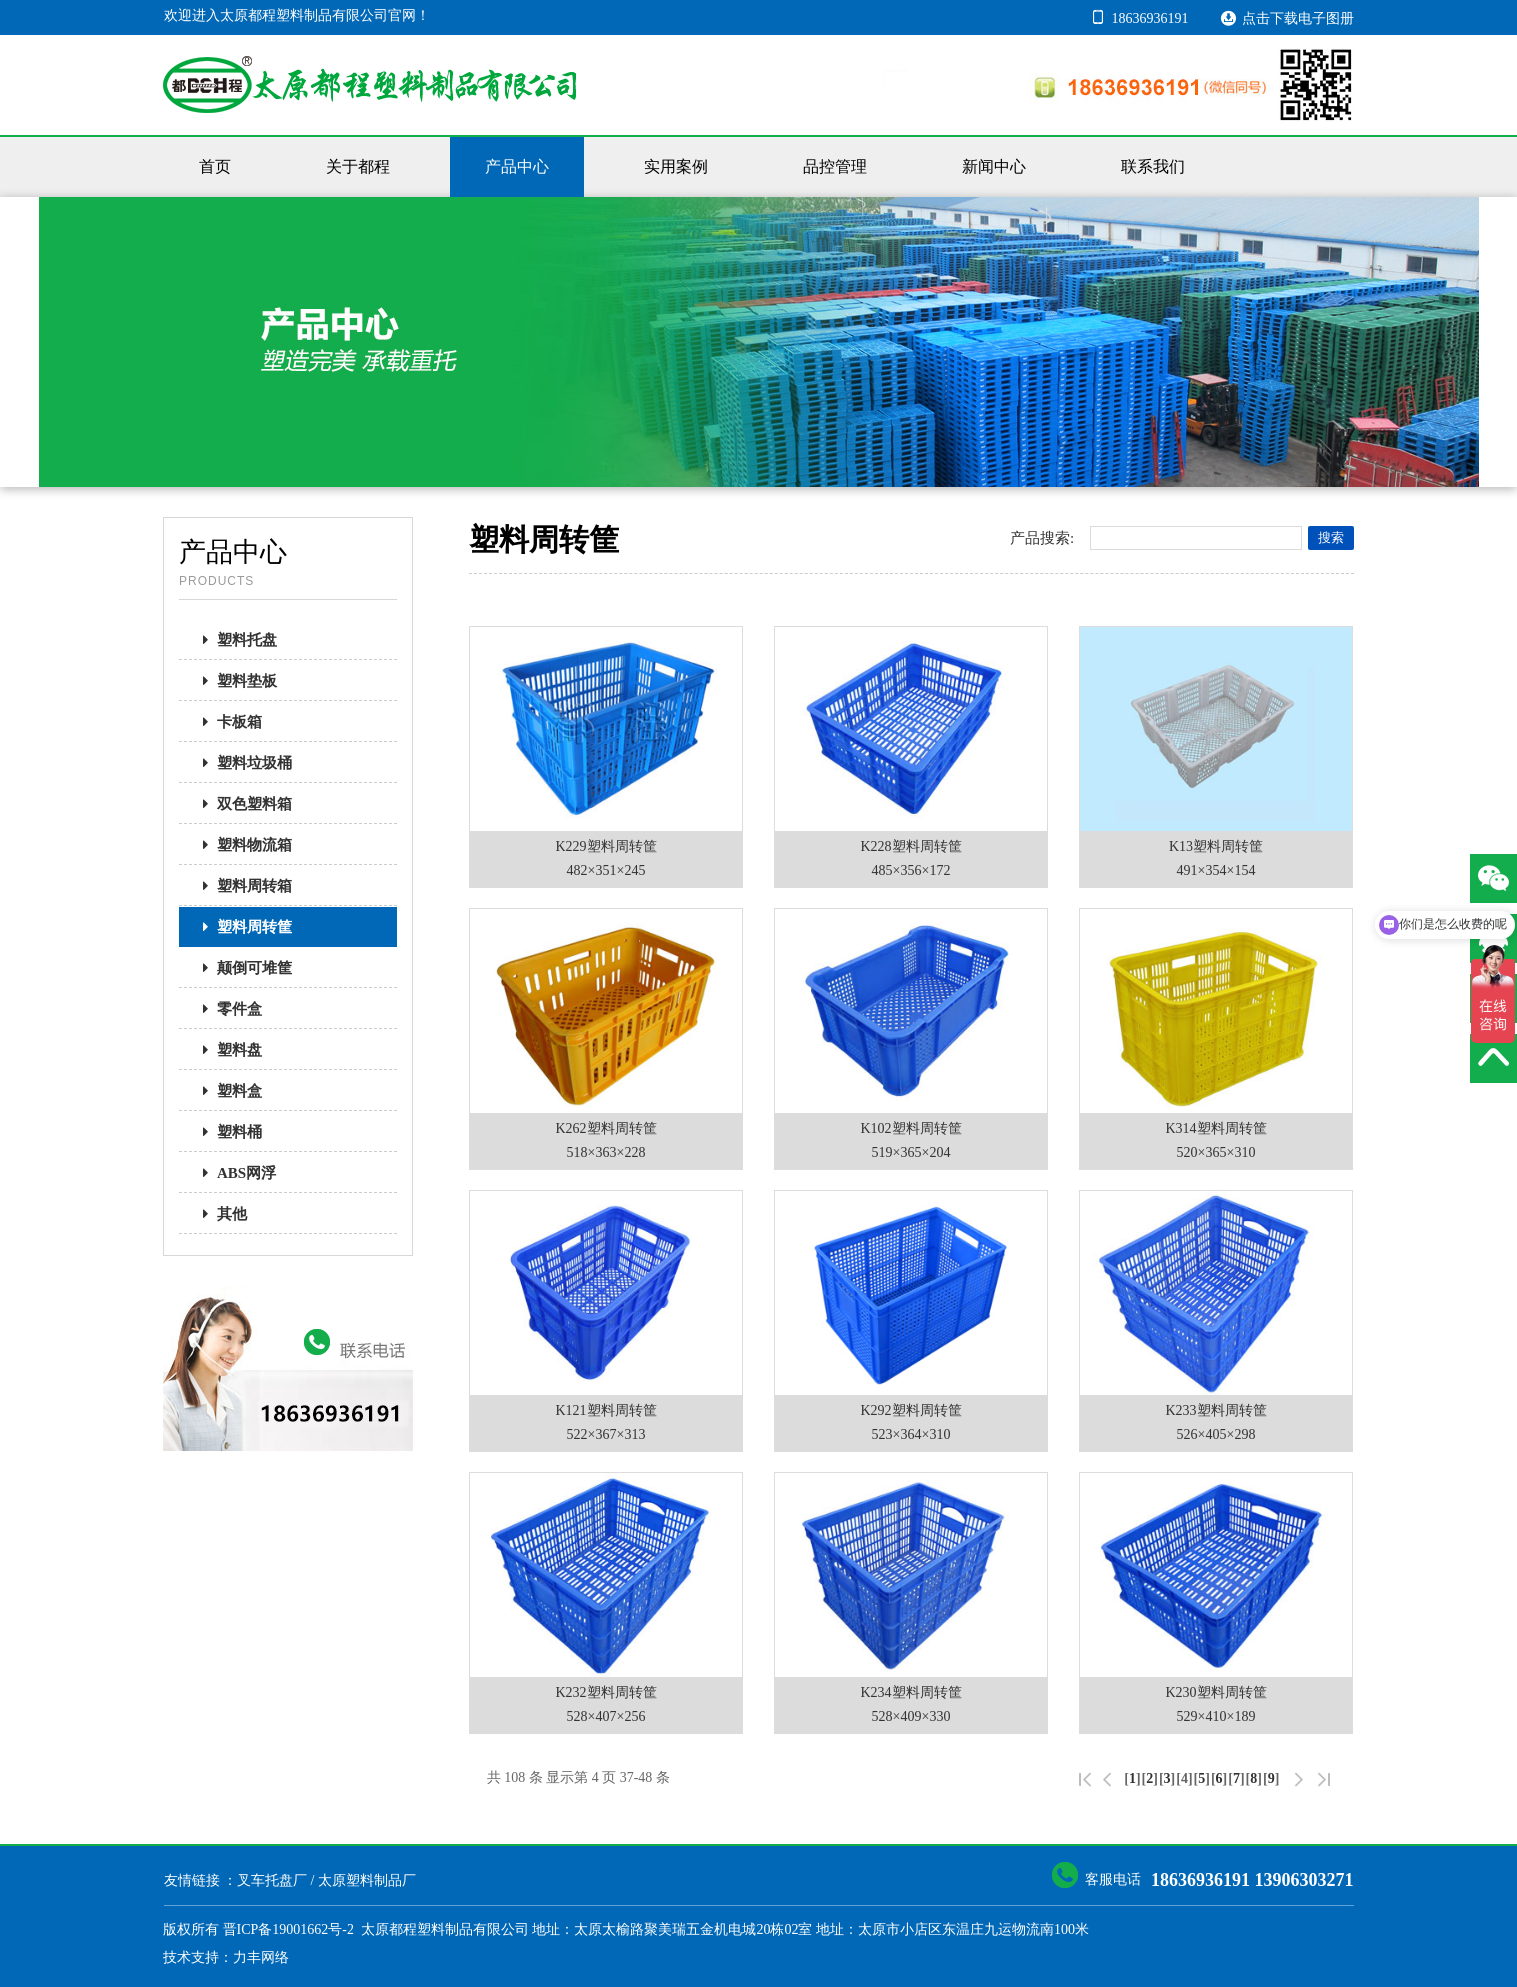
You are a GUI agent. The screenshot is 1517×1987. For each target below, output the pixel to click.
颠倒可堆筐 (241, 968)
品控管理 (835, 166)
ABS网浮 (233, 1173)
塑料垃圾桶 (241, 763)
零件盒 (226, 1009)
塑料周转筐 (241, 927)
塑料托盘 (234, 640)
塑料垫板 (234, 681)
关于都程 (358, 166)
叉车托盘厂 (272, 1880)
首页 (215, 166)
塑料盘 (226, 1050)
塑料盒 (226, 1091)
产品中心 (517, 166)
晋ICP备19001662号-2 (288, 1929)
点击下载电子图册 (1287, 17)
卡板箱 (226, 722)
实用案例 (676, 166)
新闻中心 (994, 166)
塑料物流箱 (241, 845)
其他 (219, 1214)
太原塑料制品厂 (367, 1880)
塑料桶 (226, 1132)
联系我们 (1153, 166)
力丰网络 (261, 1957)
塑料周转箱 (241, 886)
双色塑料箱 (241, 804)
